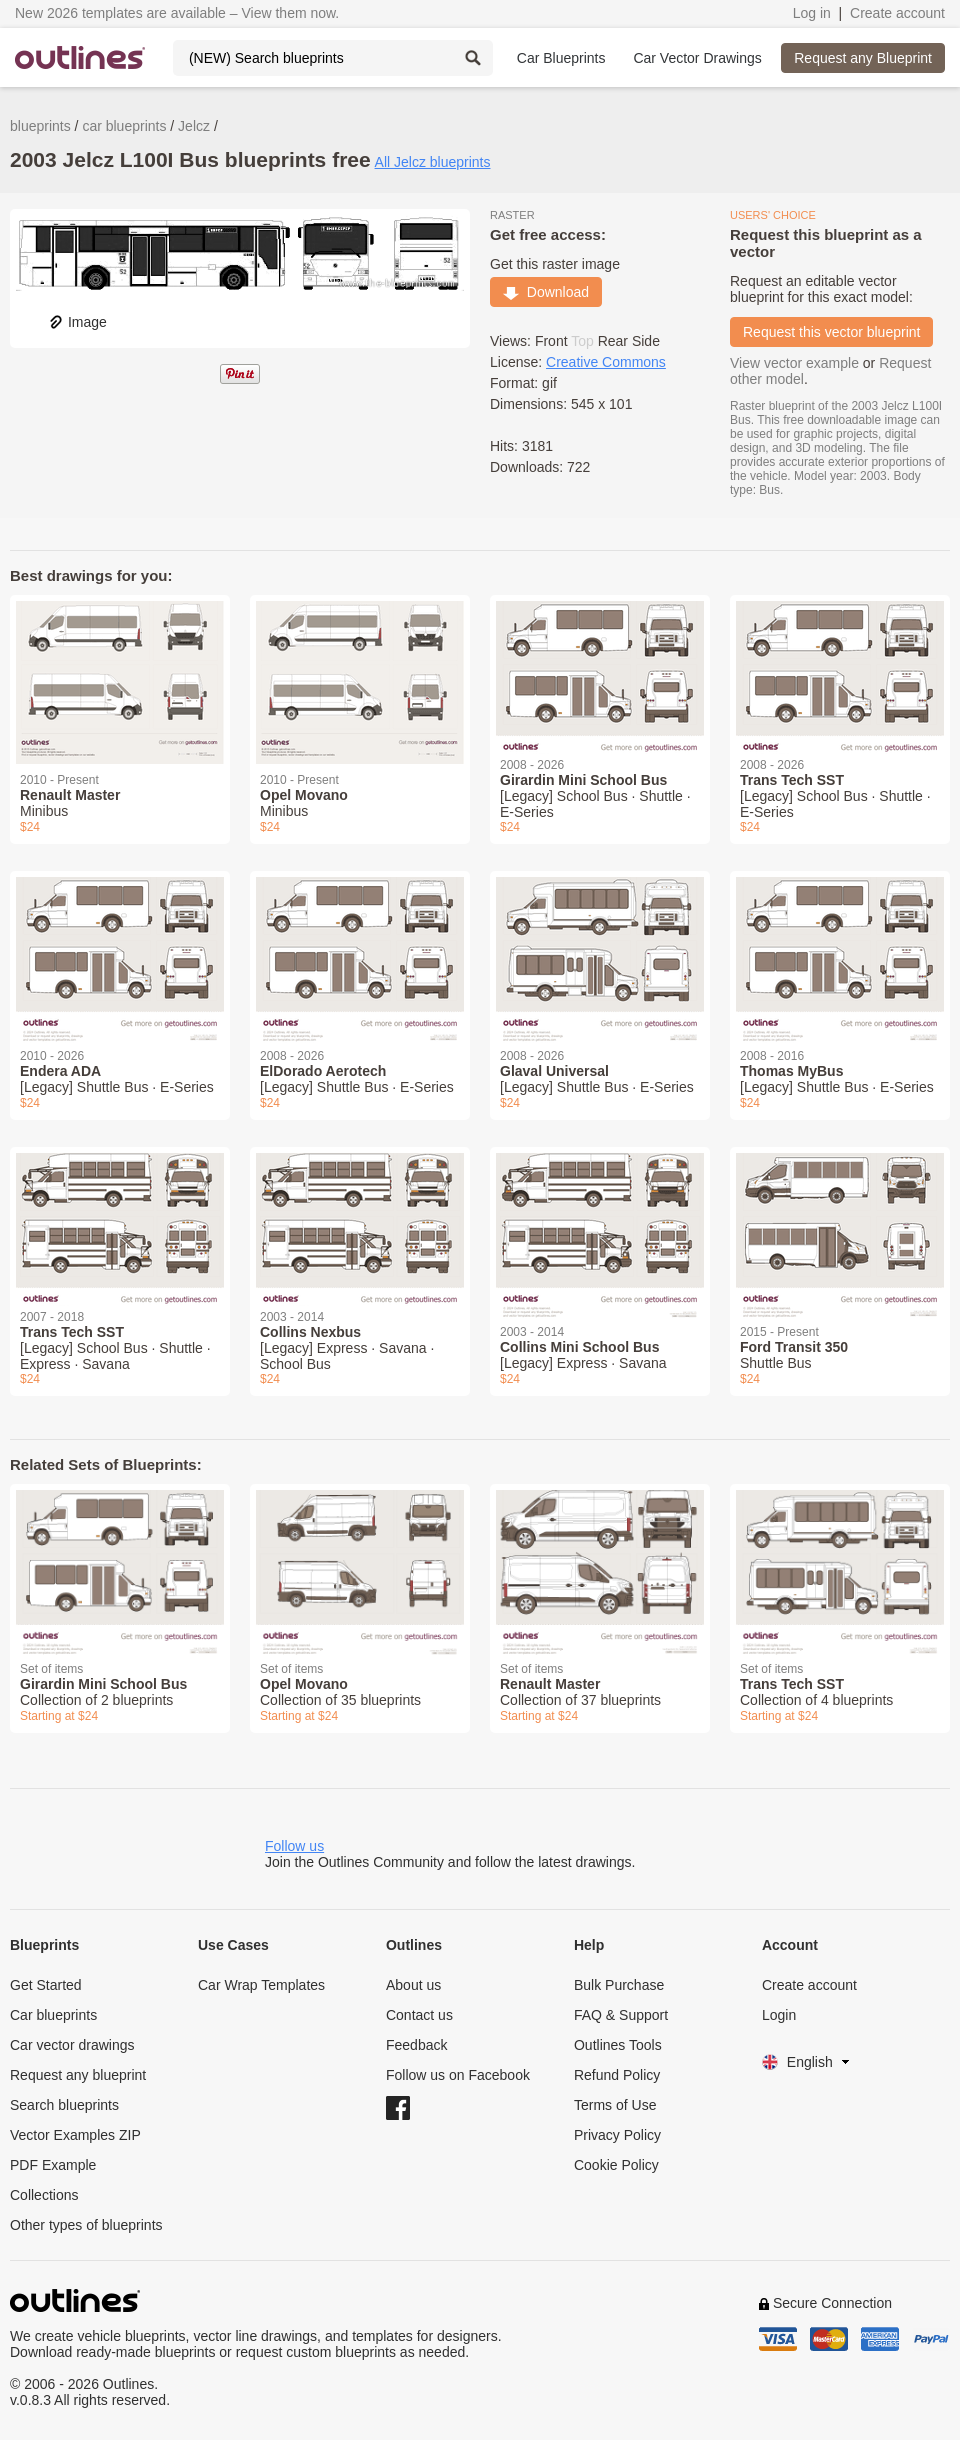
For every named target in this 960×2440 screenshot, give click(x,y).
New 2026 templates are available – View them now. (177, 13)
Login (779, 2015)
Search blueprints (64, 2105)
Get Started (46, 1985)
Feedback (416, 2045)
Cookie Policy (616, 2165)
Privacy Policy (617, 2135)
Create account (897, 13)
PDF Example (53, 2165)
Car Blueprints (561, 58)
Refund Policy (617, 2075)
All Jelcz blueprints (433, 162)
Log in (812, 13)
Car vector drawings (72, 2045)
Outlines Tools (618, 2045)
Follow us (294, 1846)
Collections (44, 2195)
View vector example (794, 363)
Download (546, 292)
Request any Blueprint (863, 58)
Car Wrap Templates (261, 1985)
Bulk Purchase (619, 1985)
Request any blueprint (78, 2075)
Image (77, 322)
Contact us (419, 2015)
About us (413, 1985)
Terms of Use (615, 2105)
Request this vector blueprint (831, 332)
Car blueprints (53, 2015)
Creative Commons (606, 362)
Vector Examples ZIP (75, 2135)
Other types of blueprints (86, 2225)
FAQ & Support (621, 2015)
